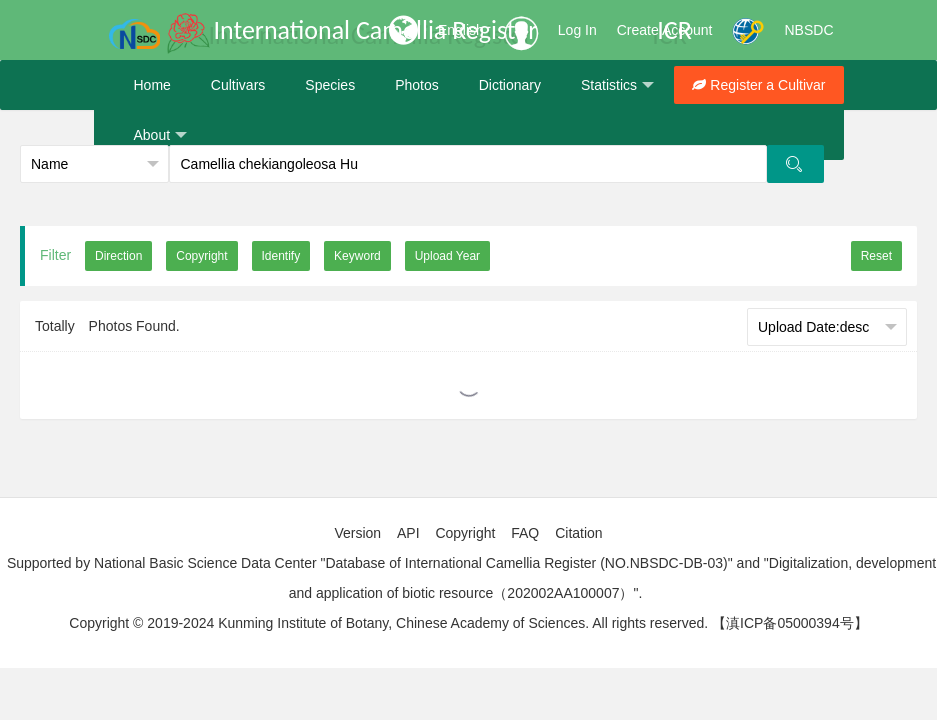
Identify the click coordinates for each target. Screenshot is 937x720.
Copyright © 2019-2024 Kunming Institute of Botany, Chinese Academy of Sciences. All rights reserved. (388, 623)
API (408, 533)
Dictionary (510, 85)
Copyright (465, 533)
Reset (876, 256)
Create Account (665, 30)
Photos (417, 85)
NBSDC (808, 30)
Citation (578, 533)
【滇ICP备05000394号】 (790, 623)
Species (330, 85)
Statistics (617, 85)
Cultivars (238, 85)
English (461, 30)
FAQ (525, 533)
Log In (577, 30)
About (161, 135)
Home (152, 85)
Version (357, 533)
